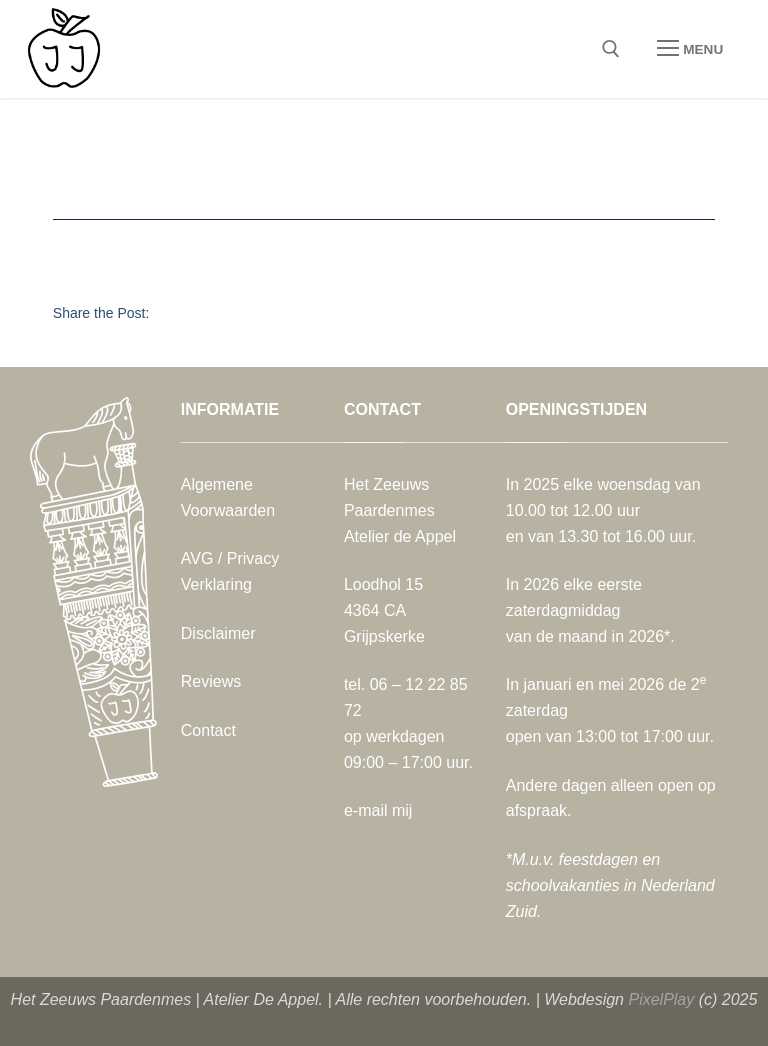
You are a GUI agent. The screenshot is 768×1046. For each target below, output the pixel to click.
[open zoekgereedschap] (611, 49)
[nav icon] (690, 49)
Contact (208, 730)
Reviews (211, 681)
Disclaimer (218, 633)
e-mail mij (378, 810)
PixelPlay (661, 999)
